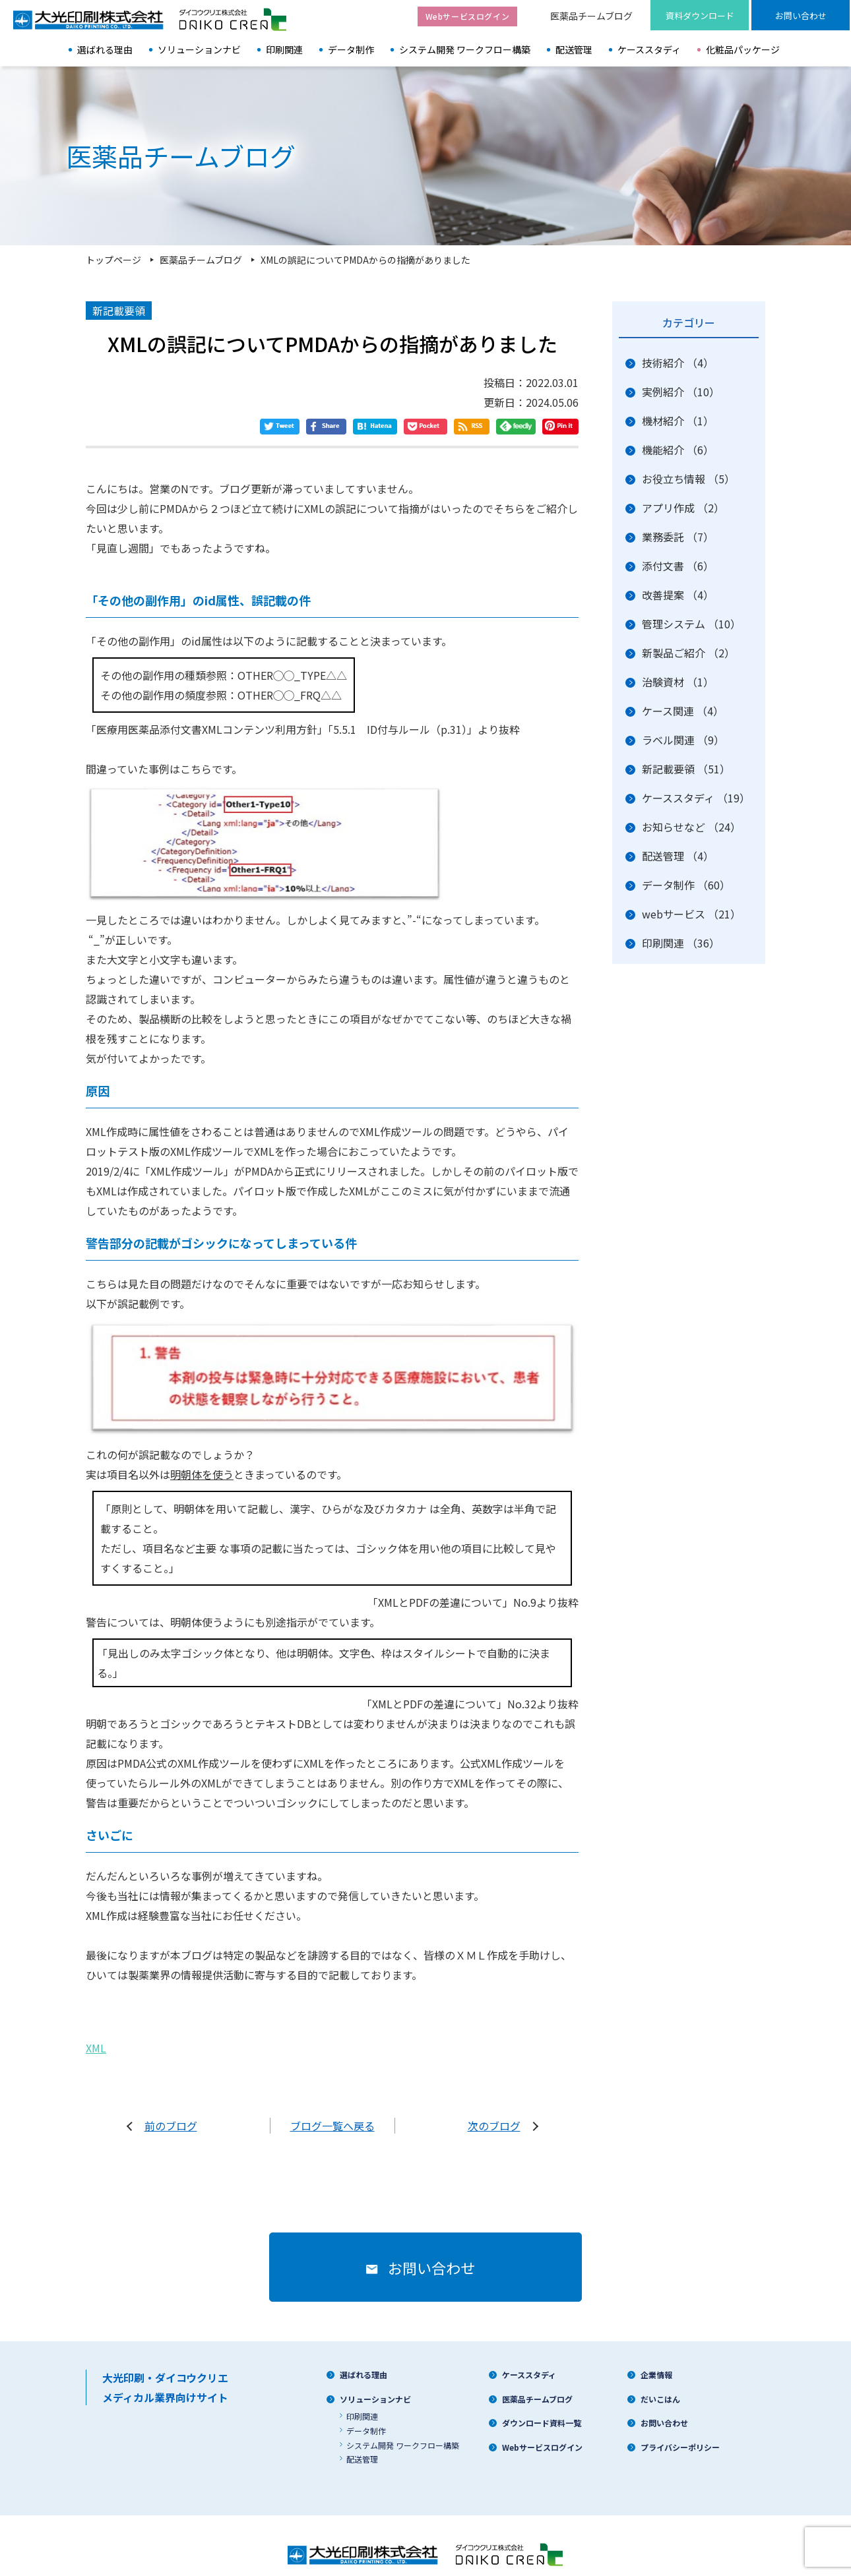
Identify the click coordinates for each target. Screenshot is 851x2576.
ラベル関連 (683, 740)
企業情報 (656, 2361)
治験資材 (678, 682)
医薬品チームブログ (591, 15)
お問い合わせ (664, 2409)
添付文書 (678, 566)
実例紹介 (681, 392)
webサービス (691, 914)
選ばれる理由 (105, 49)
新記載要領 (686, 769)
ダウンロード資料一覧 (541, 2409)
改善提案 (678, 595)
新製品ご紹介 (688, 653)
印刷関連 (284, 49)
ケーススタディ (649, 49)
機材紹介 (678, 421)
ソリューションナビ (199, 49)
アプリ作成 (683, 508)
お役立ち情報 (688, 479)
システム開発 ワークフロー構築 (464, 49)
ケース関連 (683, 711)
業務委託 (678, 537)
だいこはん (660, 2385)
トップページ (113, 259)
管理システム (691, 624)
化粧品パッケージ (743, 49)
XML (96, 2035)
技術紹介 (678, 363)
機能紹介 (678, 450)
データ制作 (351, 49)
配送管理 (573, 49)
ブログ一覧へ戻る (332, 2112)
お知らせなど (691, 827)
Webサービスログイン (542, 2434)
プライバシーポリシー (680, 2434)
